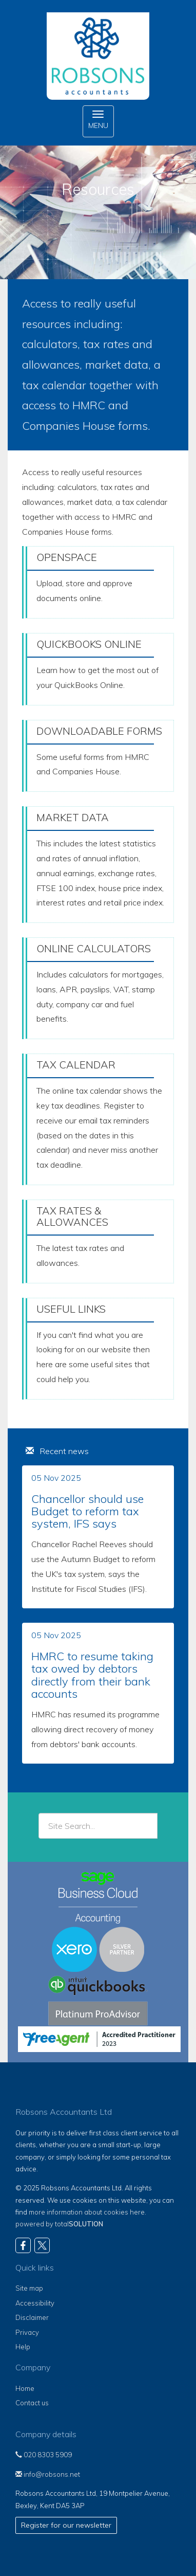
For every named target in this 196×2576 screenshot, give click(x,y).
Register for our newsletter (66, 2525)
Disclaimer (32, 2317)
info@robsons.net (47, 2474)
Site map (29, 2288)
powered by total (59, 2224)
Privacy (27, 2332)
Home (24, 2388)
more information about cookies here (87, 2212)
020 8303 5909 (43, 2455)
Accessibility (34, 2303)
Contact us (32, 2403)
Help (22, 2347)
